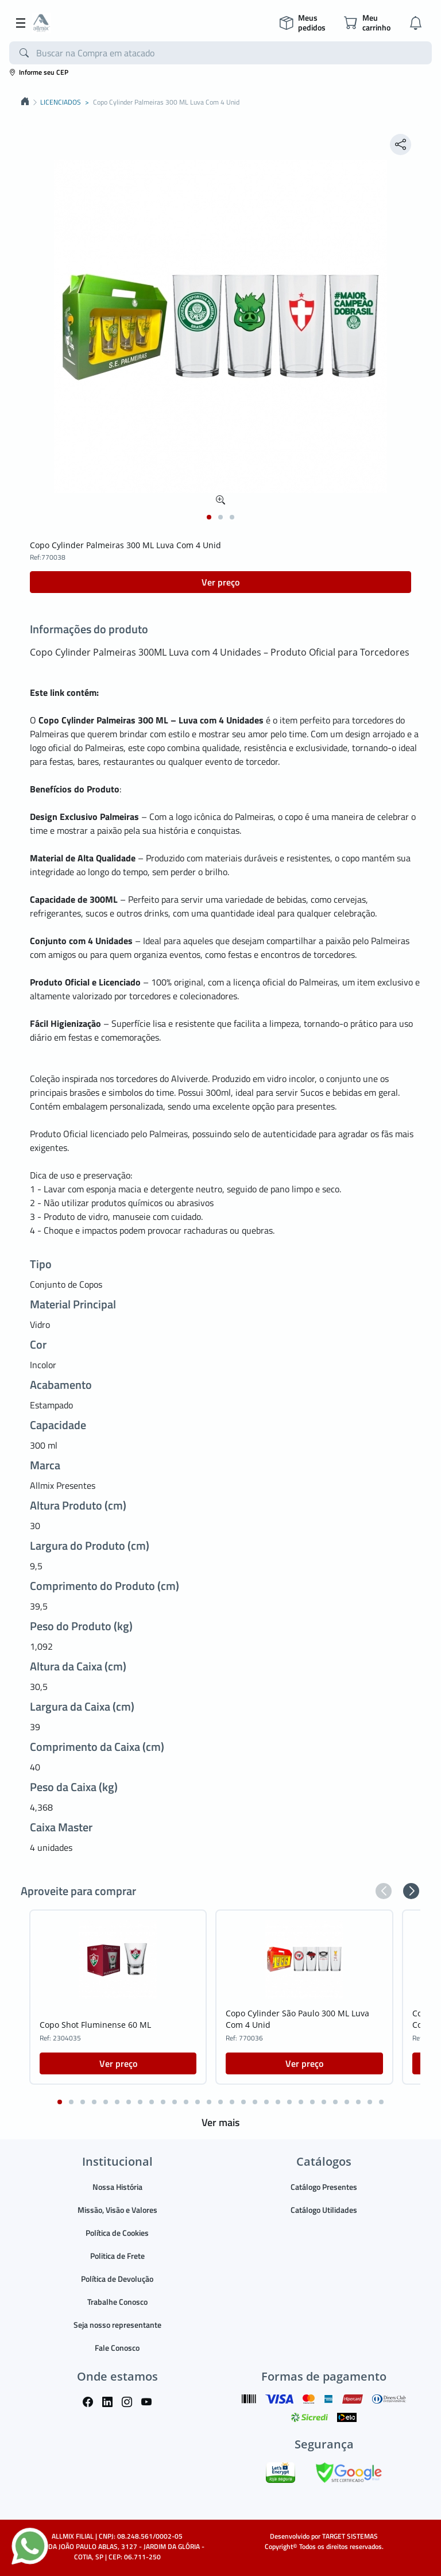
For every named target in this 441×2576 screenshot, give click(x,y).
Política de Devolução (117, 2279)
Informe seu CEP (38, 72)
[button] (209, 517)
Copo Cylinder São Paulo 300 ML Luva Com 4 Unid (297, 2019)
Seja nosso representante (117, 2325)
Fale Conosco (117, 2348)
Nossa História (117, 2187)
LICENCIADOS (60, 102)
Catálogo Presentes (324, 2187)
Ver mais (220, 2122)
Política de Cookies (117, 2233)
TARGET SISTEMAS (350, 2536)
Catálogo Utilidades (324, 2210)
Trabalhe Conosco (117, 2302)
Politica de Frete (117, 2256)
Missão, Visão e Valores (117, 2210)
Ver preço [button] (220, 582)
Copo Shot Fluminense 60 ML (95, 2024)
